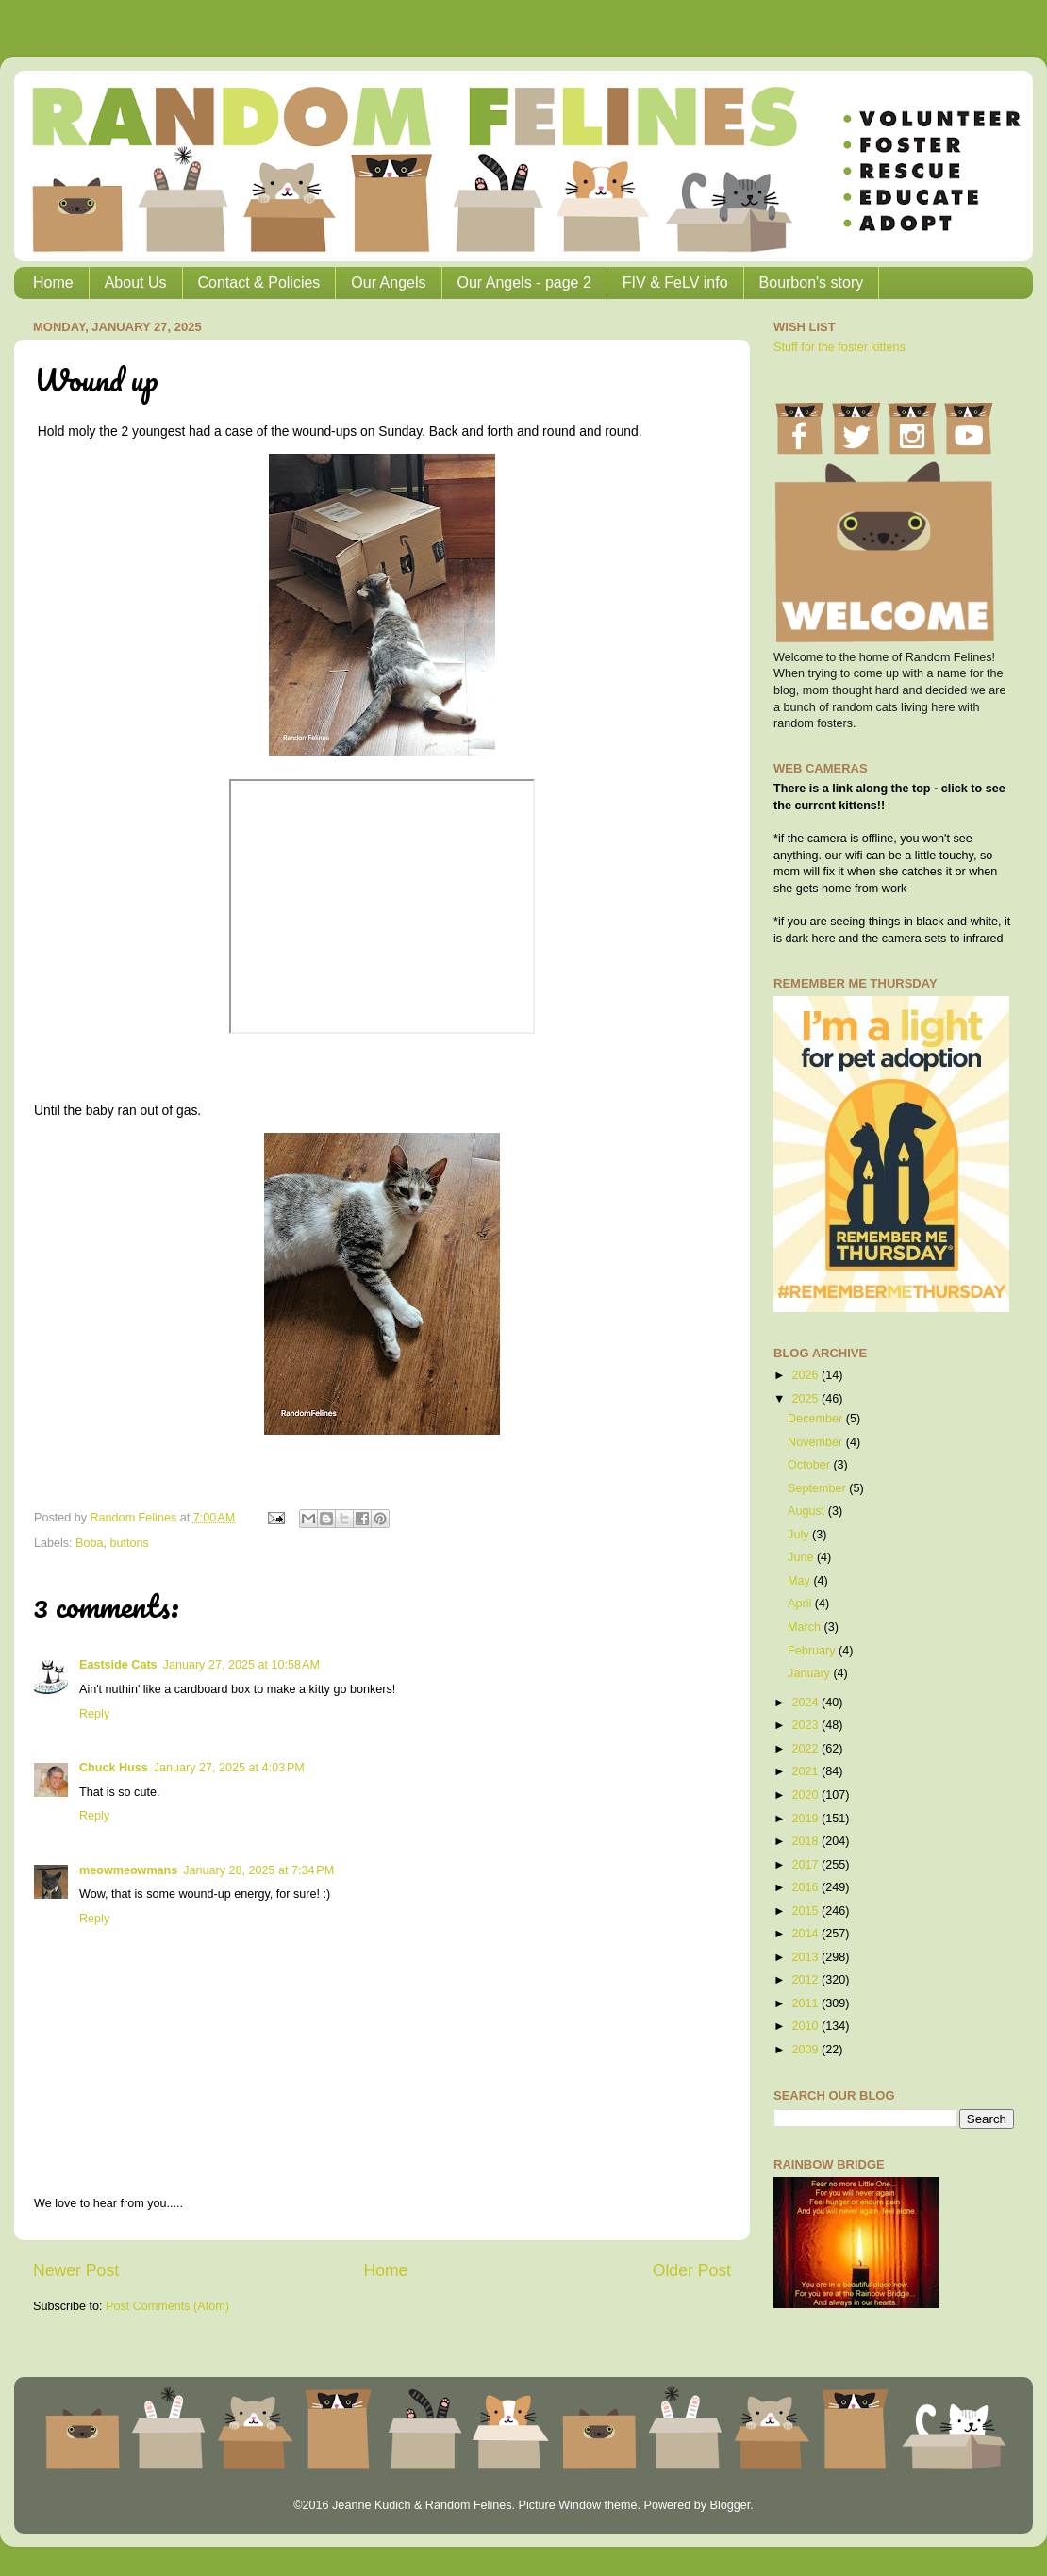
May (800, 1580)
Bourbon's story (811, 282)
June (802, 1557)
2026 (806, 1375)
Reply (94, 1713)
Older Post (692, 2270)
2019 (806, 1818)
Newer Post (76, 2270)
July (800, 1534)
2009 (806, 2049)
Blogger (729, 2505)
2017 (806, 1864)
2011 (806, 2003)
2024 (806, 1702)
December (817, 1418)
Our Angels (388, 282)
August (808, 1511)
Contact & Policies (259, 282)
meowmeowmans (128, 1870)
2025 (806, 1398)
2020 (806, 1795)
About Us (136, 282)
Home (53, 282)
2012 (806, 1979)
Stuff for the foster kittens (839, 347)
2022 (806, 1748)
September (818, 1488)
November (817, 1442)
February (813, 1650)
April (801, 1603)
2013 (806, 1957)
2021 (806, 1771)
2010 (806, 2026)
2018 (806, 1841)
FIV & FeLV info (675, 282)
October (810, 1464)
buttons (129, 1543)
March (806, 1627)
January (810, 1673)
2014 (806, 1933)
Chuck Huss (113, 1767)
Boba (89, 1543)
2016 (806, 1887)
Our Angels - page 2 (524, 282)
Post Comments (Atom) (167, 2306)
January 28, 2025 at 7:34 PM (258, 1870)
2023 (806, 1725)
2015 (806, 1911)
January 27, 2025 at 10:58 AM (241, 1664)
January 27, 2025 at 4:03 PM (229, 1767)
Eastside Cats (118, 1664)
